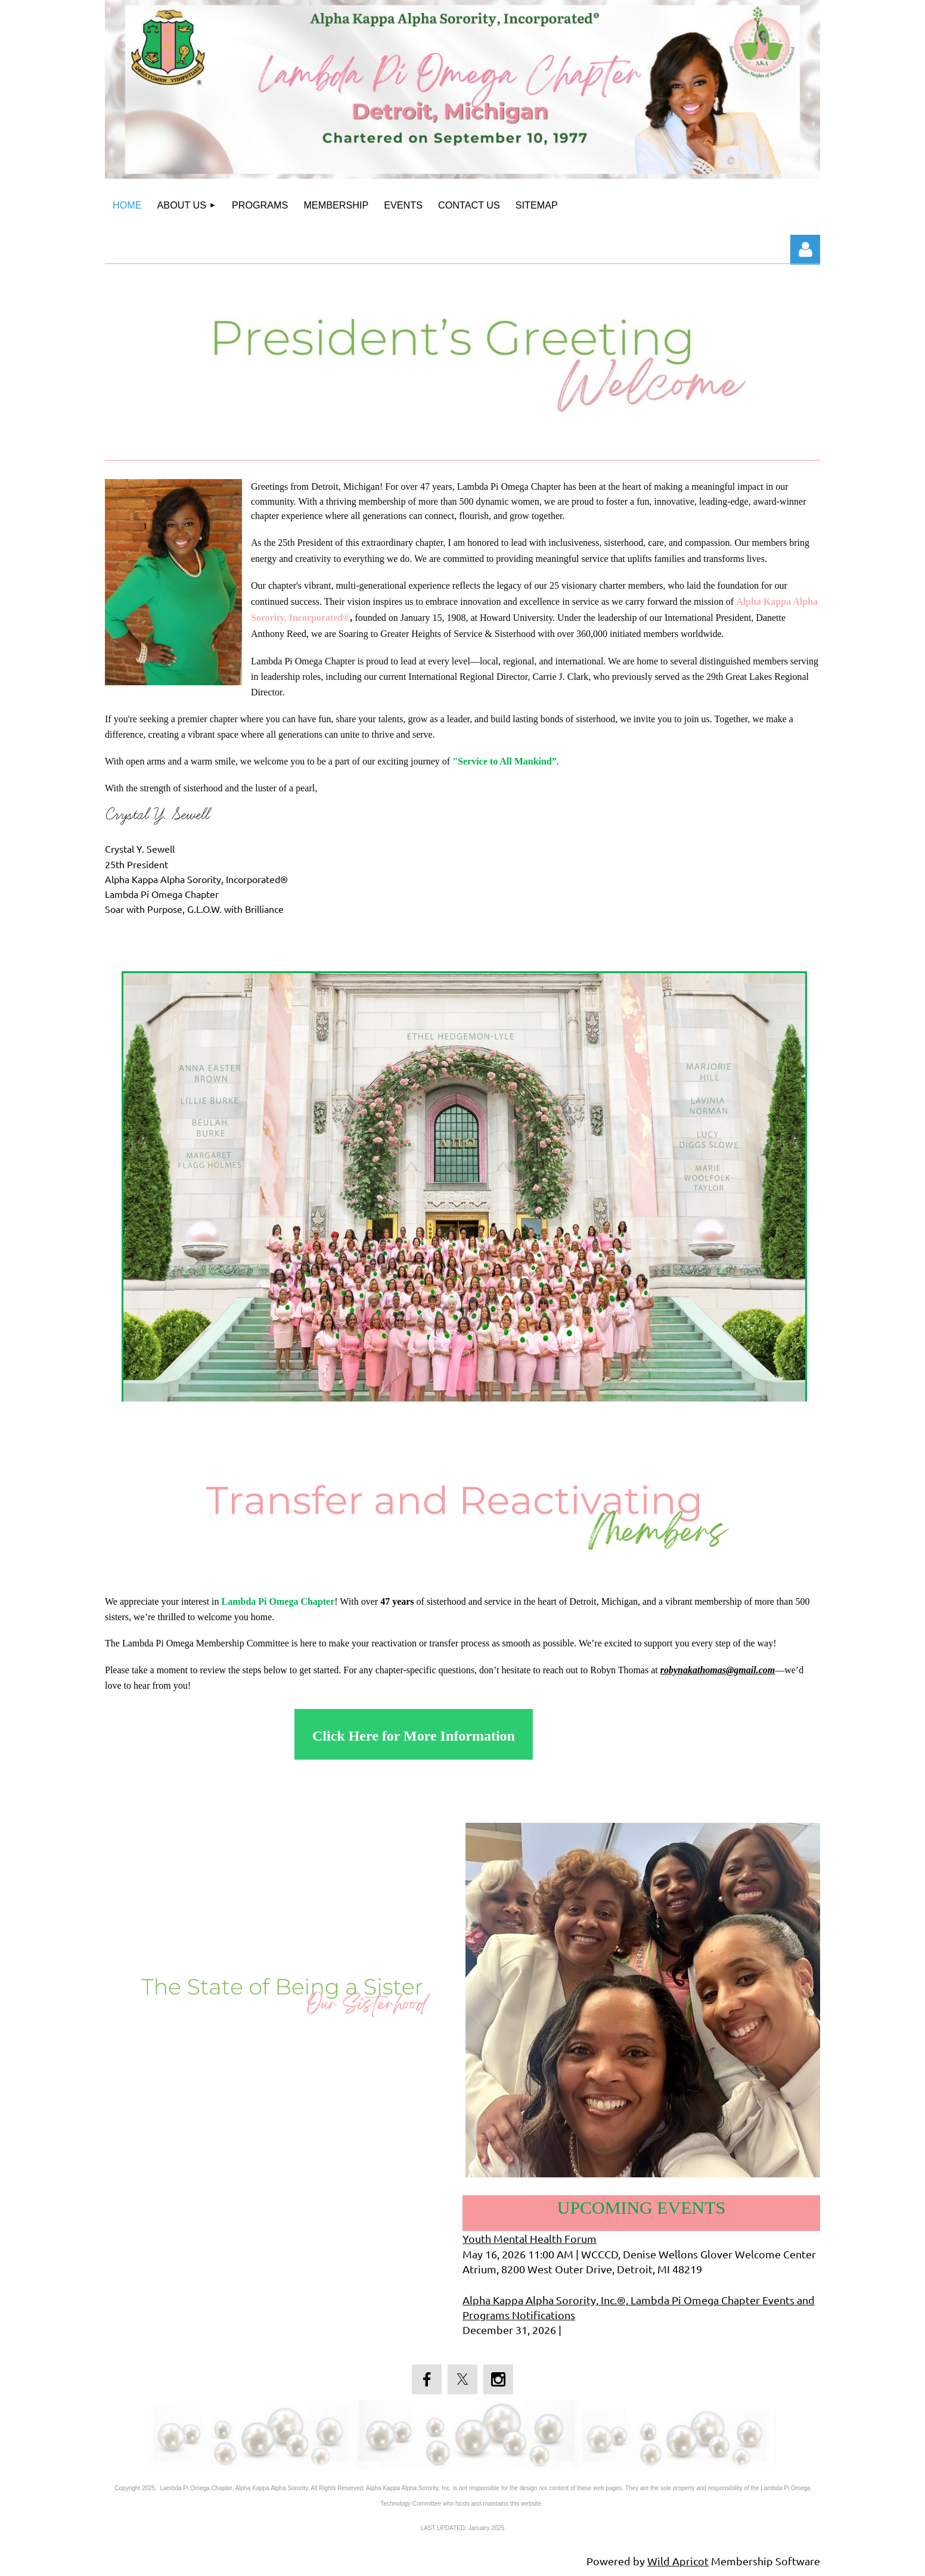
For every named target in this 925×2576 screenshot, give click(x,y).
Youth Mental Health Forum (529, 2238)
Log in (805, 250)
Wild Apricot (678, 2561)
